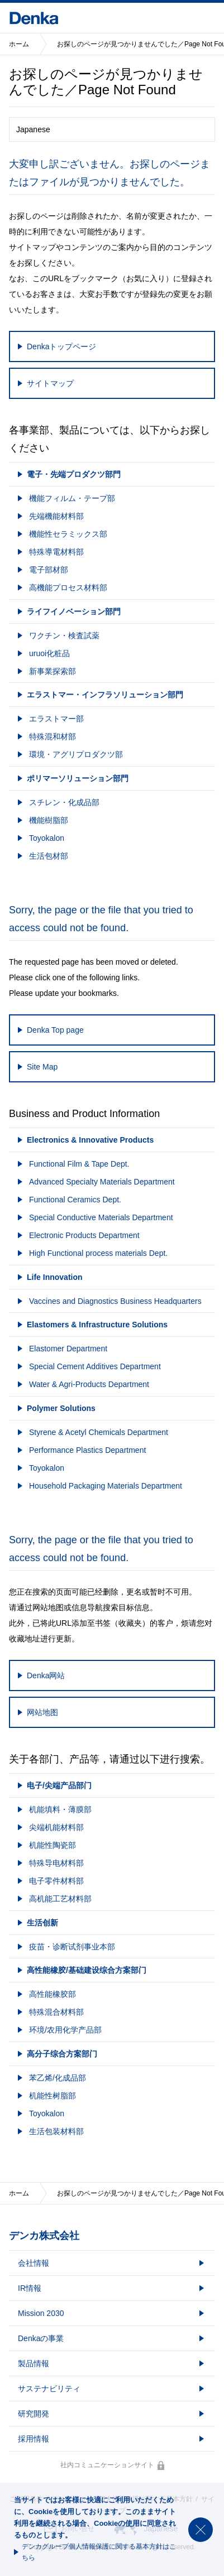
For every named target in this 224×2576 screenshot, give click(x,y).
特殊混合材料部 (56, 2011)
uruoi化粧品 (49, 653)
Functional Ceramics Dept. (75, 1199)
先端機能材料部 (56, 516)
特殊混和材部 (52, 736)
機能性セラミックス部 (68, 533)
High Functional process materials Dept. (98, 1253)
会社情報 (33, 2263)
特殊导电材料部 (56, 1862)
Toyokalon (46, 838)
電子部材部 (48, 569)
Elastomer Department (68, 1348)
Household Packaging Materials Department (105, 1485)
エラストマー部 (56, 718)
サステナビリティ (49, 2388)
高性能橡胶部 (52, 1994)
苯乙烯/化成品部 (57, 2077)
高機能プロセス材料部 (68, 587)
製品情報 (33, 2363)
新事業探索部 (52, 671)
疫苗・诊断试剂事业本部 (72, 1946)
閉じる (200, 2529)
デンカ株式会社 (44, 2235)
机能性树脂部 (52, 2095)
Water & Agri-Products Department (89, 1384)
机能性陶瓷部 (52, 1845)
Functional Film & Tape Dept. (79, 1163)
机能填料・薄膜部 (60, 1809)
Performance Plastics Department (87, 1450)
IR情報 (29, 2288)
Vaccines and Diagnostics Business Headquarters (115, 1301)
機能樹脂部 (48, 820)
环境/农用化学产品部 (65, 2029)
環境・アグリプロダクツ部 (76, 754)
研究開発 (33, 2413)
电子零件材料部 (56, 1880)
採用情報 (33, 2438)
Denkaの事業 (41, 2338)
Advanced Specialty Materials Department (102, 1181)
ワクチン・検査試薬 (64, 635)
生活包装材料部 (56, 2131)
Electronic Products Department (84, 1235)
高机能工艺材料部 (60, 1898)
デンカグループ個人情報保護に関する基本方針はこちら (99, 2552)
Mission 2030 (41, 2313)
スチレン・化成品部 (64, 802)
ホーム (19, 44)
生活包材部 (48, 855)
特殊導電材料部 (56, 551)
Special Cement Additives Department (95, 1366)
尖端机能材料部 (56, 1827)
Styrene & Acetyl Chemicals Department (98, 1432)
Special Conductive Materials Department (101, 1217)
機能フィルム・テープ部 (72, 498)
